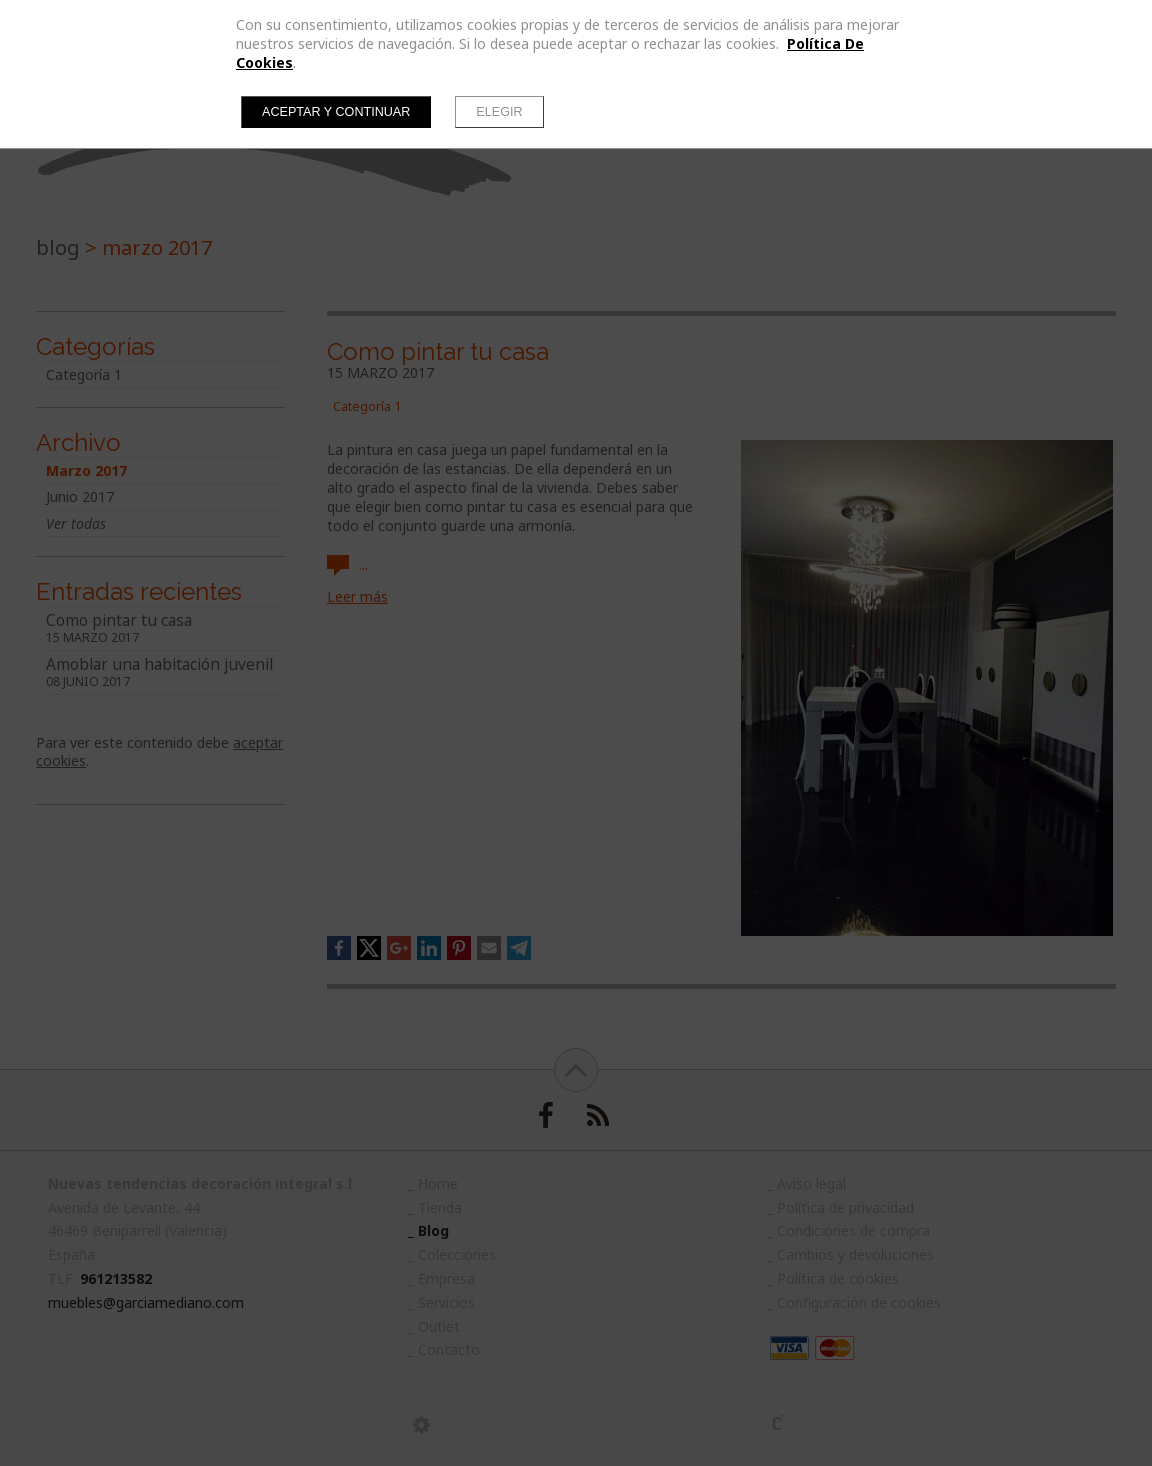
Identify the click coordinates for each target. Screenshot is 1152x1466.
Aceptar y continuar (336, 112)
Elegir (499, 112)
